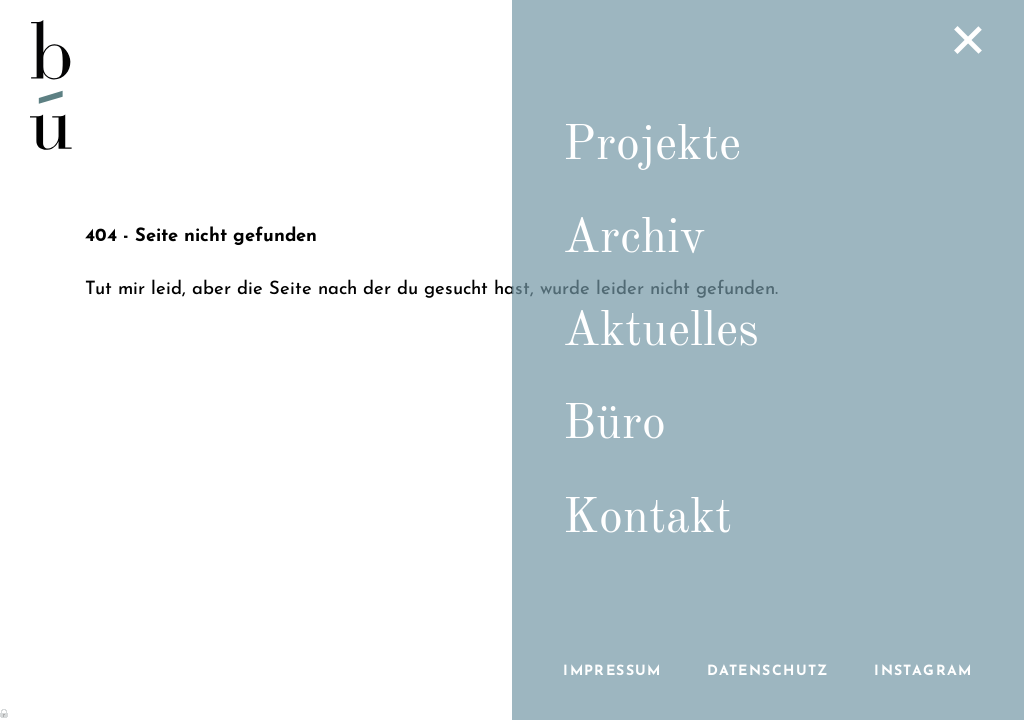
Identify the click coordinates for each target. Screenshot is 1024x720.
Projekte (652, 146)
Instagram (923, 671)
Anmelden (5, 712)
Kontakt (647, 519)
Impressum (612, 671)
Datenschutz (768, 671)
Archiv (634, 239)
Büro (614, 425)
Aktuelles (661, 332)
